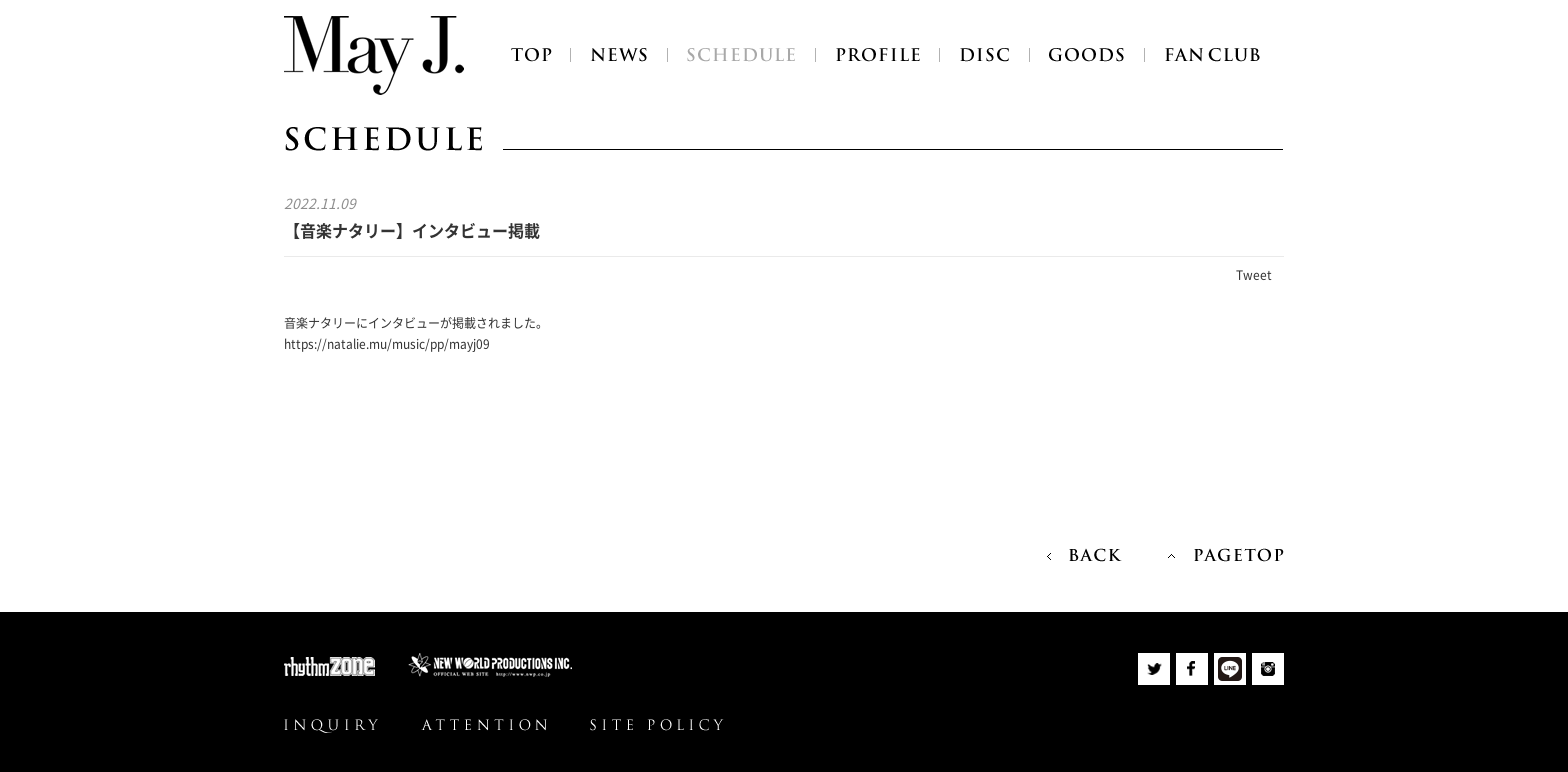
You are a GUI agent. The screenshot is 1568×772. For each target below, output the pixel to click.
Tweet (1254, 275)
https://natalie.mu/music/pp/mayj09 (387, 344)
